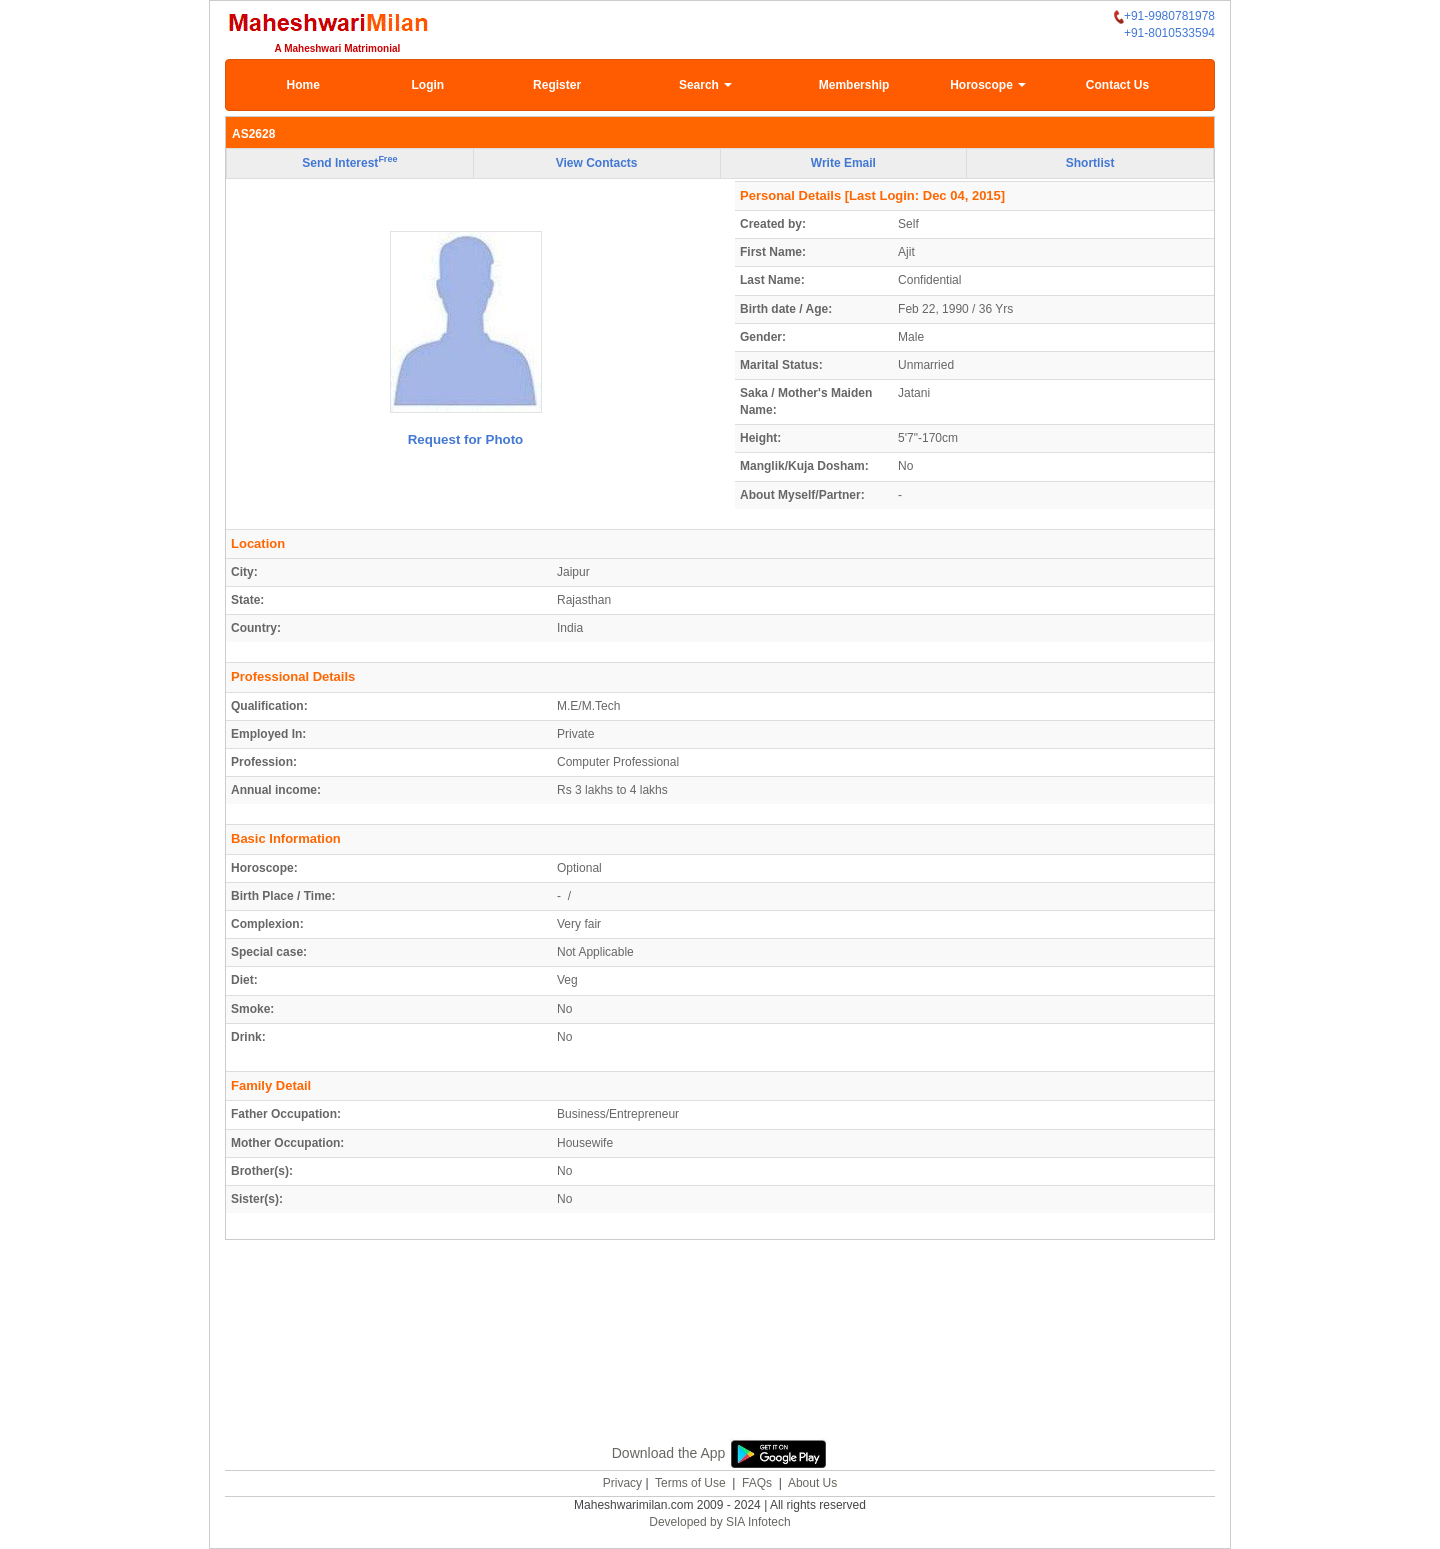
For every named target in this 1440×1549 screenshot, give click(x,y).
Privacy (622, 1483)
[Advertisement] (720, 1336)
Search (705, 85)
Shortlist (1090, 163)
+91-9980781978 (1164, 16)
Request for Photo (466, 439)
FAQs (757, 1483)
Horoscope (988, 85)
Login (427, 85)
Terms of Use (690, 1483)
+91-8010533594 (1169, 33)
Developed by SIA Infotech (719, 1522)
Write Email (843, 163)
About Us (812, 1483)
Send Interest (349, 162)
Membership (854, 85)
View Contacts (597, 163)
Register (557, 85)
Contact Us (1117, 85)
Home (303, 85)
